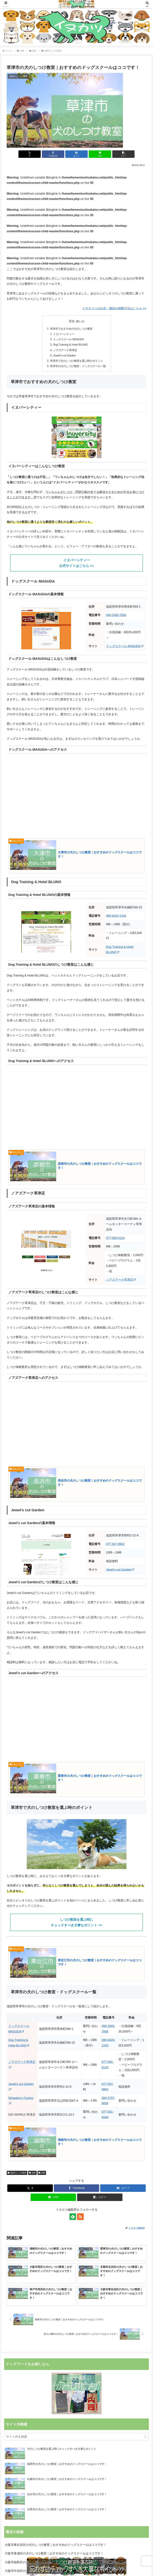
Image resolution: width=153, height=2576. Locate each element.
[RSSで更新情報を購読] (80, 2216)
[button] (123, 154)
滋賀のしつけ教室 (17, 2173)
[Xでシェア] (29, 154)
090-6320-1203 (116, 916)
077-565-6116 (115, 1238)
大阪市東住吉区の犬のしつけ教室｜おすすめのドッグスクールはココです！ (55, 2545)
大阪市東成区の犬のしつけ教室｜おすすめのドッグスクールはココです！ (54, 2553)
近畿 (42, 2173)
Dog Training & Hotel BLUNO (70, 344)
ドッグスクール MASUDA (68, 339)
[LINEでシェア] (100, 154)
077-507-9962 (115, 1544)
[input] (76, 2437)
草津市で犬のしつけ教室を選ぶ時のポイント (76, 360)
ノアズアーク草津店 (65, 350)
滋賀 (32, 2173)
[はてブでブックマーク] (76, 154)
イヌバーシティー (63, 333)
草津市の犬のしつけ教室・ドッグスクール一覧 (78, 366)
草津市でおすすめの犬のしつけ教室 (71, 328)
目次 (72, 321)
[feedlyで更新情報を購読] (72, 2216)
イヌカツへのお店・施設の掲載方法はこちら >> (114, 308)
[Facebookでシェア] (53, 154)
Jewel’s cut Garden (64, 355)
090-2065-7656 (116, 615)
